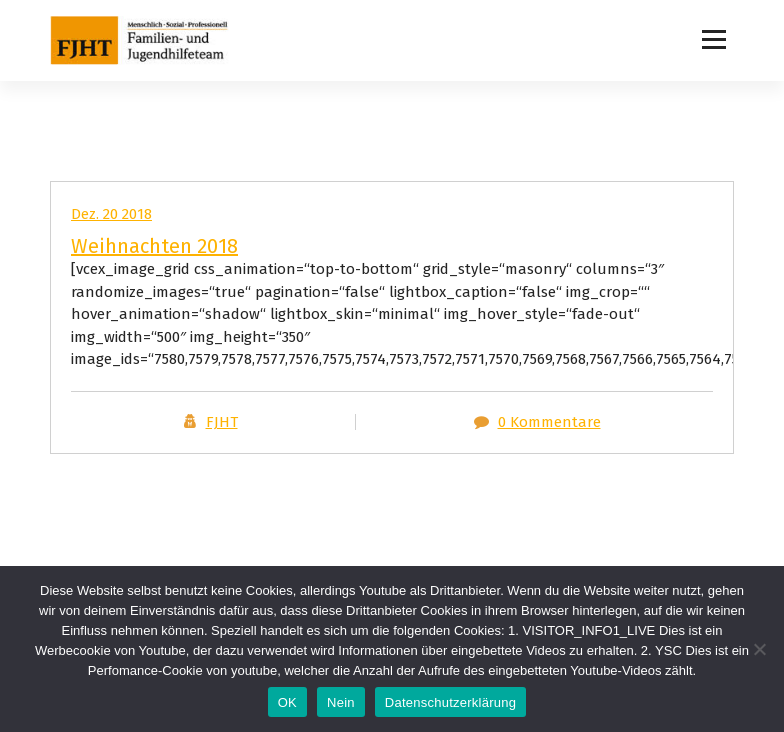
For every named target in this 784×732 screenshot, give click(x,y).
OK (287, 702)
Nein (341, 702)
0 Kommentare (549, 422)
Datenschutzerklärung (450, 702)
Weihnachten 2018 (154, 246)
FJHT (222, 422)
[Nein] (759, 649)
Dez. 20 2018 (111, 214)
